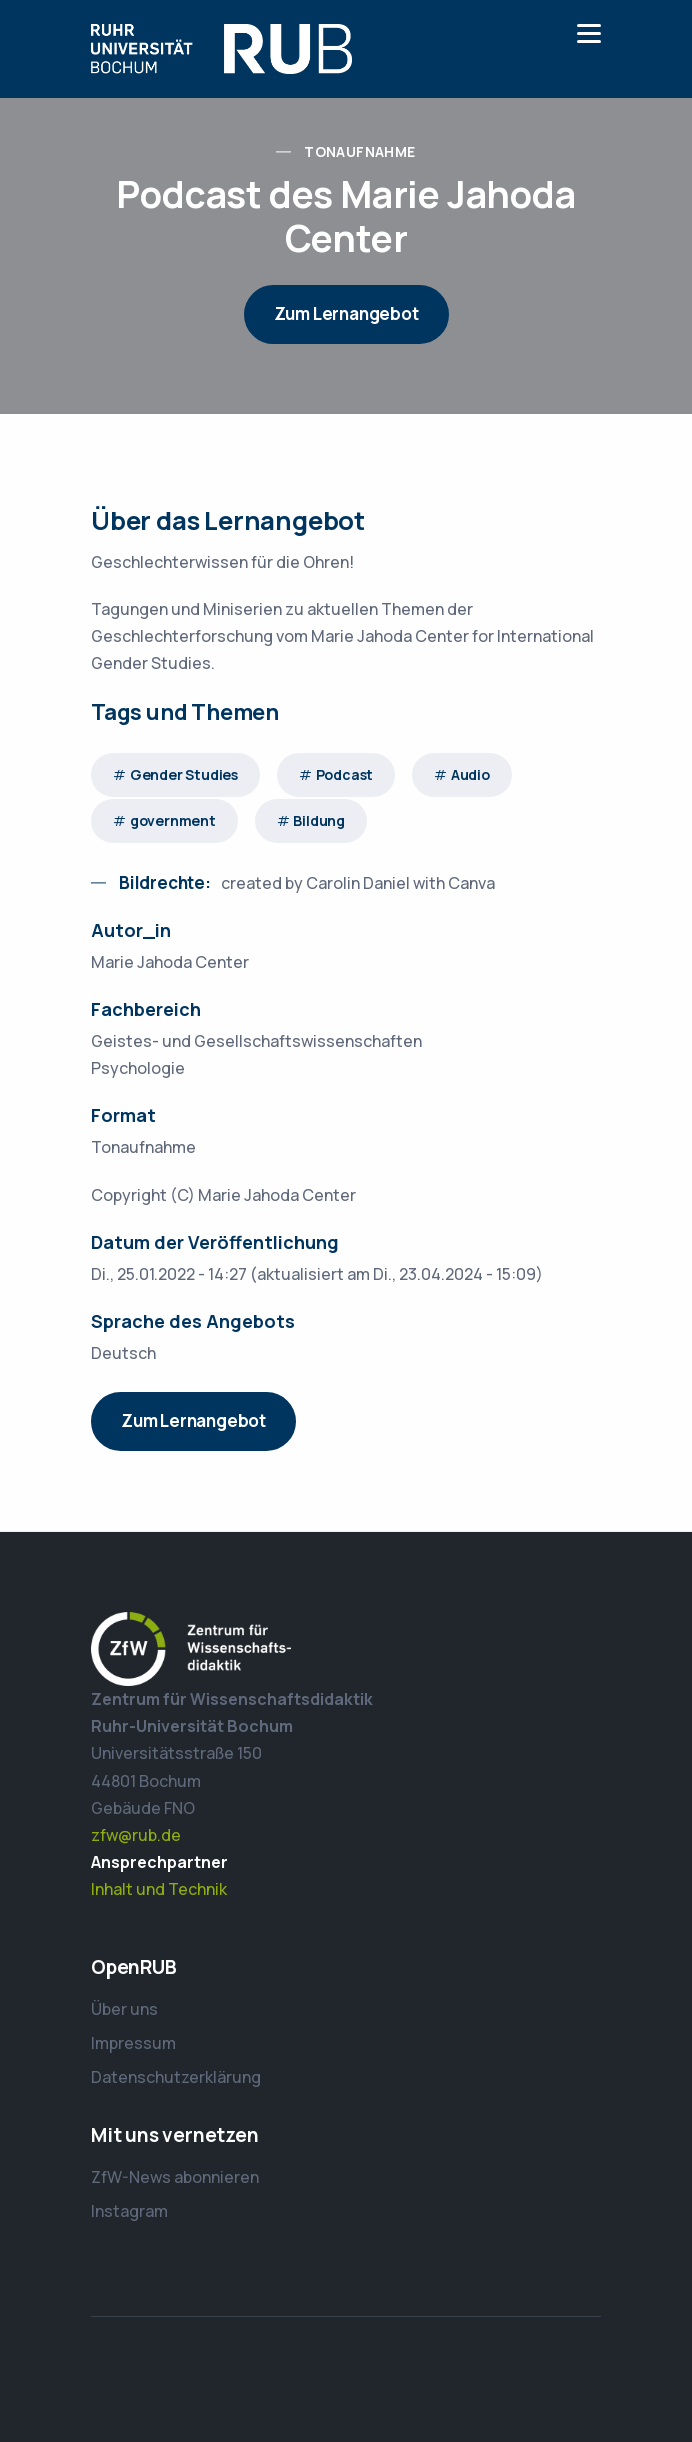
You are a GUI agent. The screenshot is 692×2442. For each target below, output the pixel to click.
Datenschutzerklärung (176, 2077)
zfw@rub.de (136, 1835)
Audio (470, 774)
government (173, 820)
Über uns (124, 2009)
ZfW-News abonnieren (175, 2177)
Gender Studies (184, 774)
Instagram (129, 2211)
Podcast (345, 774)
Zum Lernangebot (346, 313)
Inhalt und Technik (159, 1889)
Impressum (133, 2043)
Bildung (319, 820)
